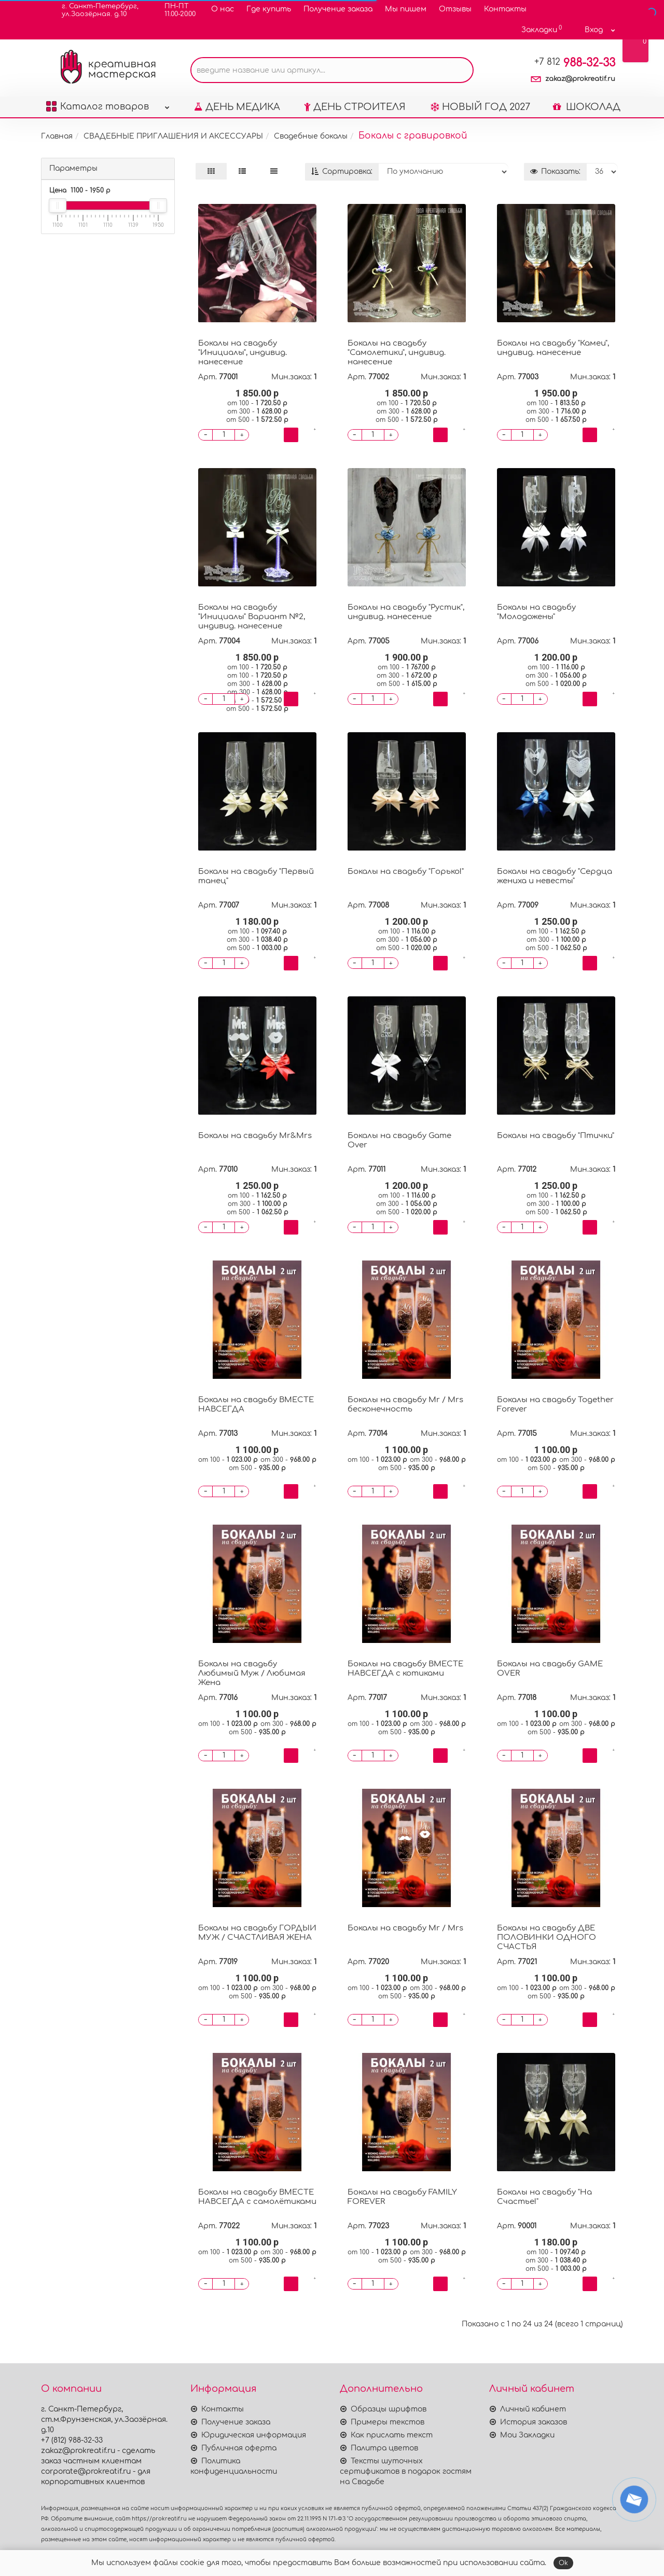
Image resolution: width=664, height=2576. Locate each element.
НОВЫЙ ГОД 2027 (480, 107)
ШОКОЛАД (586, 107)
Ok (563, 2563)
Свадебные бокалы (311, 136)
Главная (57, 136)
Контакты (505, 9)
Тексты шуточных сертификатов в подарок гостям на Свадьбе (406, 2471)
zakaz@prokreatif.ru (580, 79)
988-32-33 (574, 63)
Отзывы (455, 9)
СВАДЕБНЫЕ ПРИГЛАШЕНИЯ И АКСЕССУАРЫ (173, 136)
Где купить (268, 9)
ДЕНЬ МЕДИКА (237, 107)
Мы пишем (405, 9)
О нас (222, 9)
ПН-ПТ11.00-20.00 (173, 10)
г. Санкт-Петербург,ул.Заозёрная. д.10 (94, 10)
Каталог (108, 104)
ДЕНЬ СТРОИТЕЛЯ (355, 107)
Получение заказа (337, 9)
